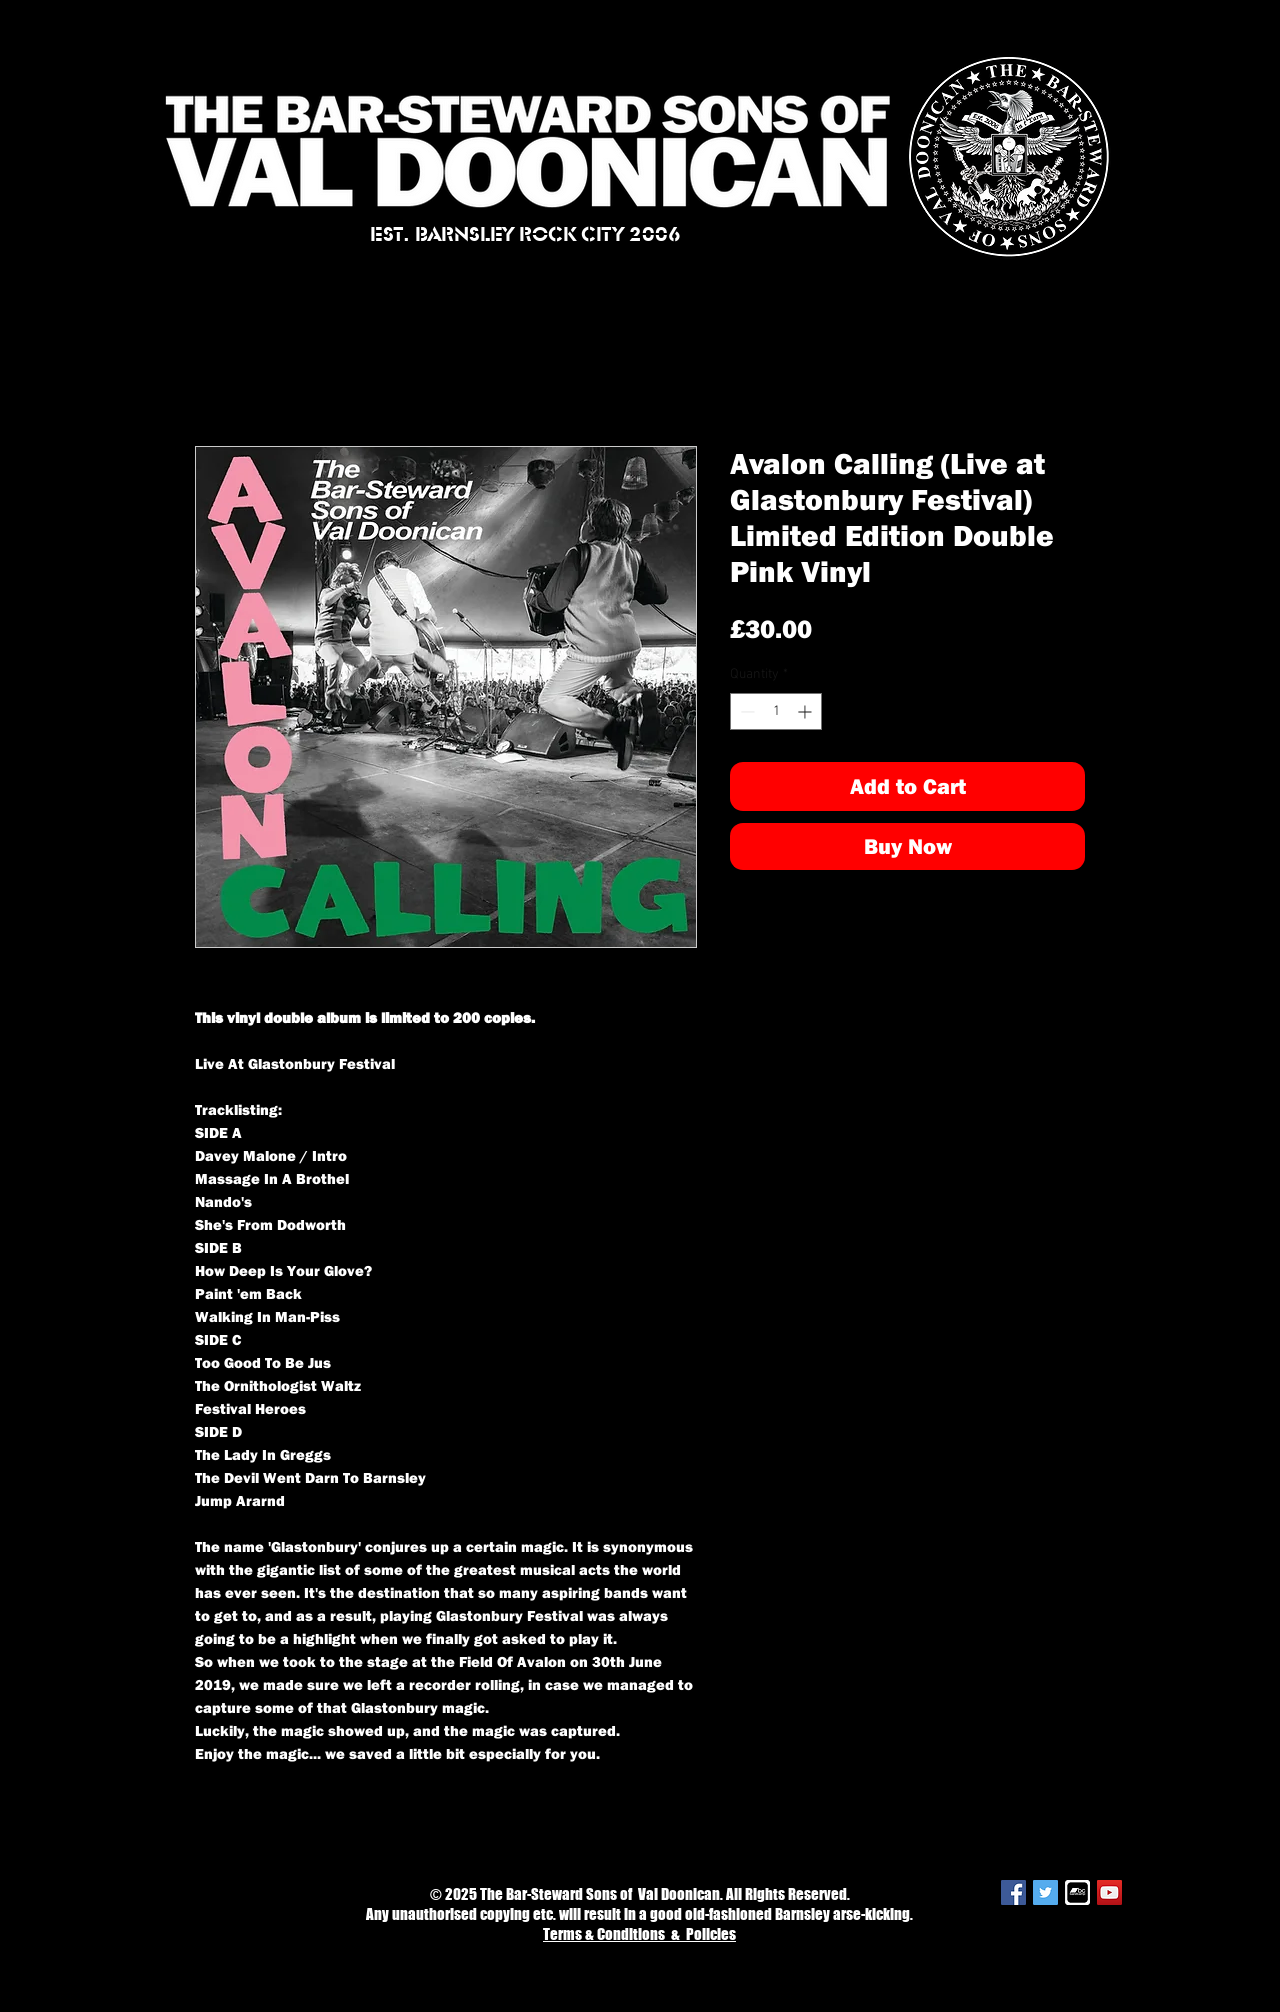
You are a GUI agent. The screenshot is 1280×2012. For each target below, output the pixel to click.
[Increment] (806, 711)
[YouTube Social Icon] (1109, 1892)
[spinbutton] (776, 711)
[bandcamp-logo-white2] (1077, 1892)
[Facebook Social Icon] (1013, 1892)
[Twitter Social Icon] (1045, 1892)
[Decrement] (745, 711)
